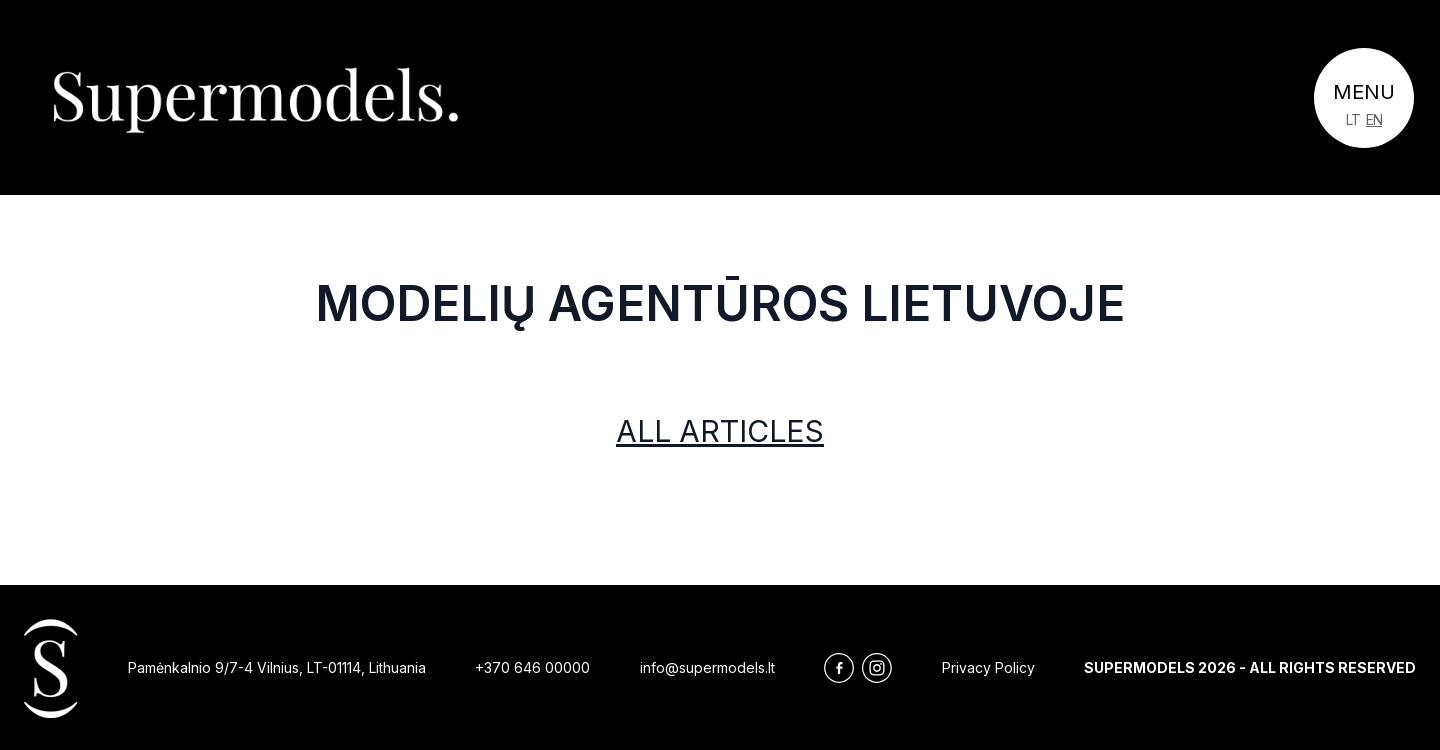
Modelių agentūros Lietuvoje (720, 303)
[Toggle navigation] (1364, 98)
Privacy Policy (988, 667)
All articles (720, 431)
